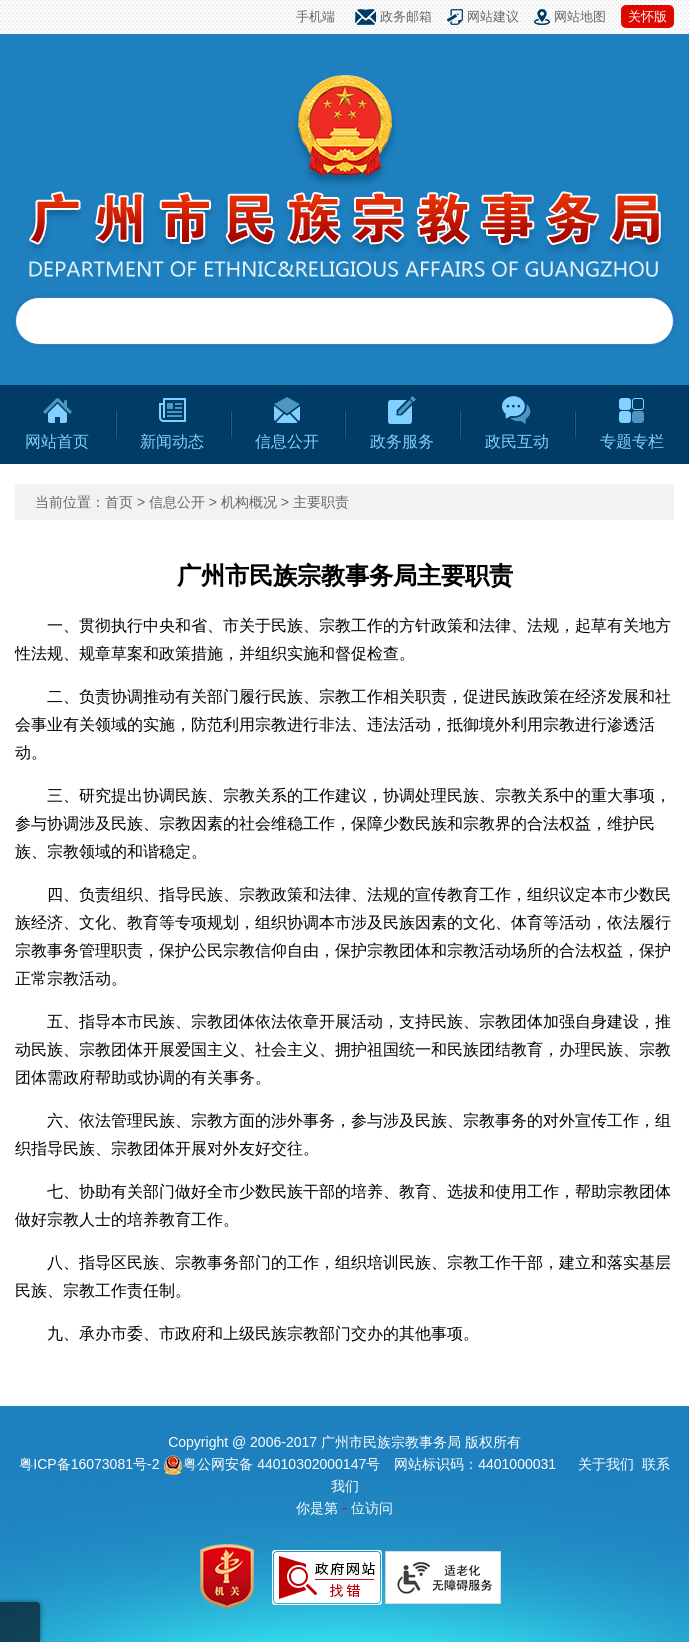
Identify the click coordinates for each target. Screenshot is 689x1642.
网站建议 (493, 16)
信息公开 (177, 502)
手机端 (315, 16)
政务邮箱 (406, 16)
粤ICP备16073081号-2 (91, 1464)
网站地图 (580, 16)
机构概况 (249, 502)
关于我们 (606, 1464)
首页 (119, 502)
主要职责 (321, 502)
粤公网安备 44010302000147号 (271, 1464)
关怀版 (647, 16)
